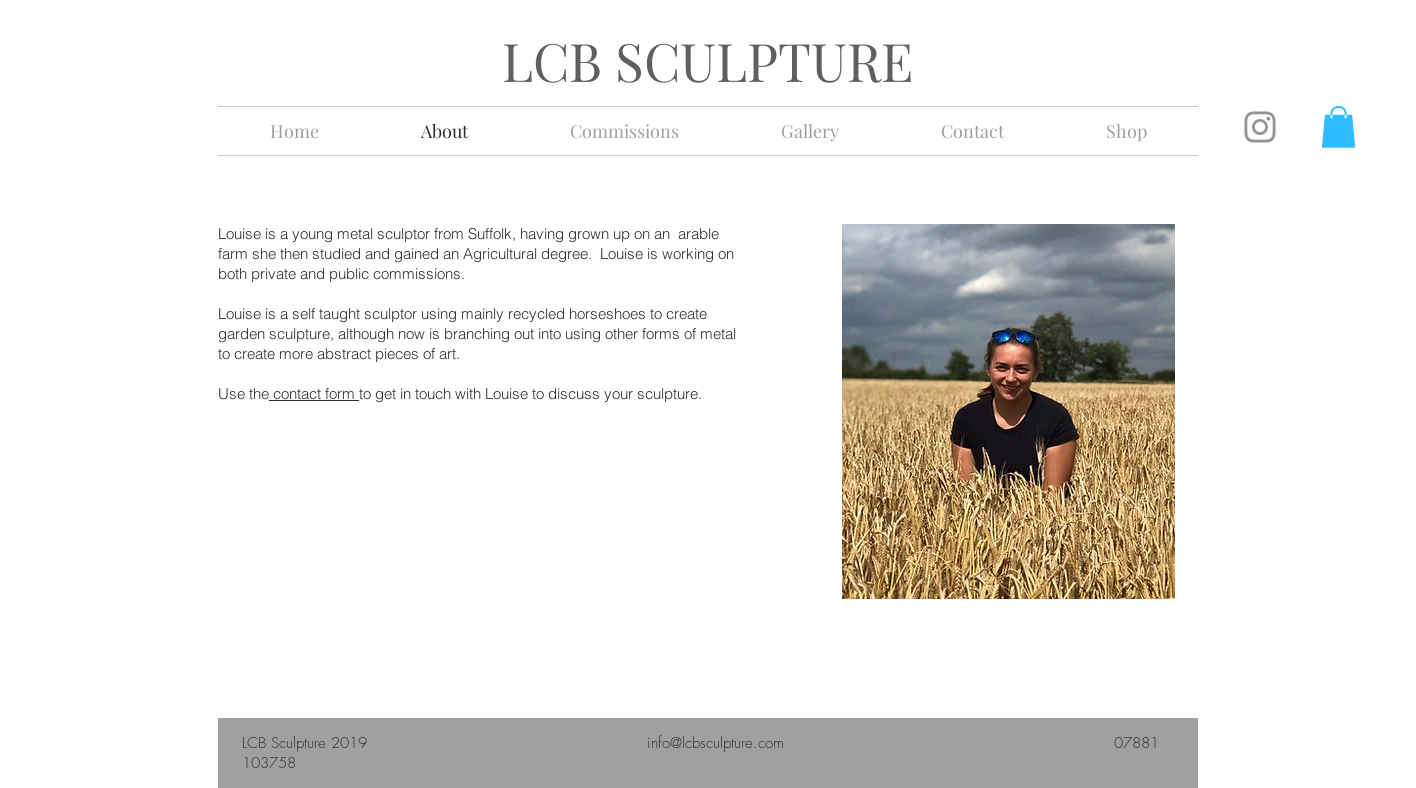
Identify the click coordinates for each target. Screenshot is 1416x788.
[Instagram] (1260, 127)
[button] (1338, 127)
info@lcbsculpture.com (715, 743)
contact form (314, 393)
